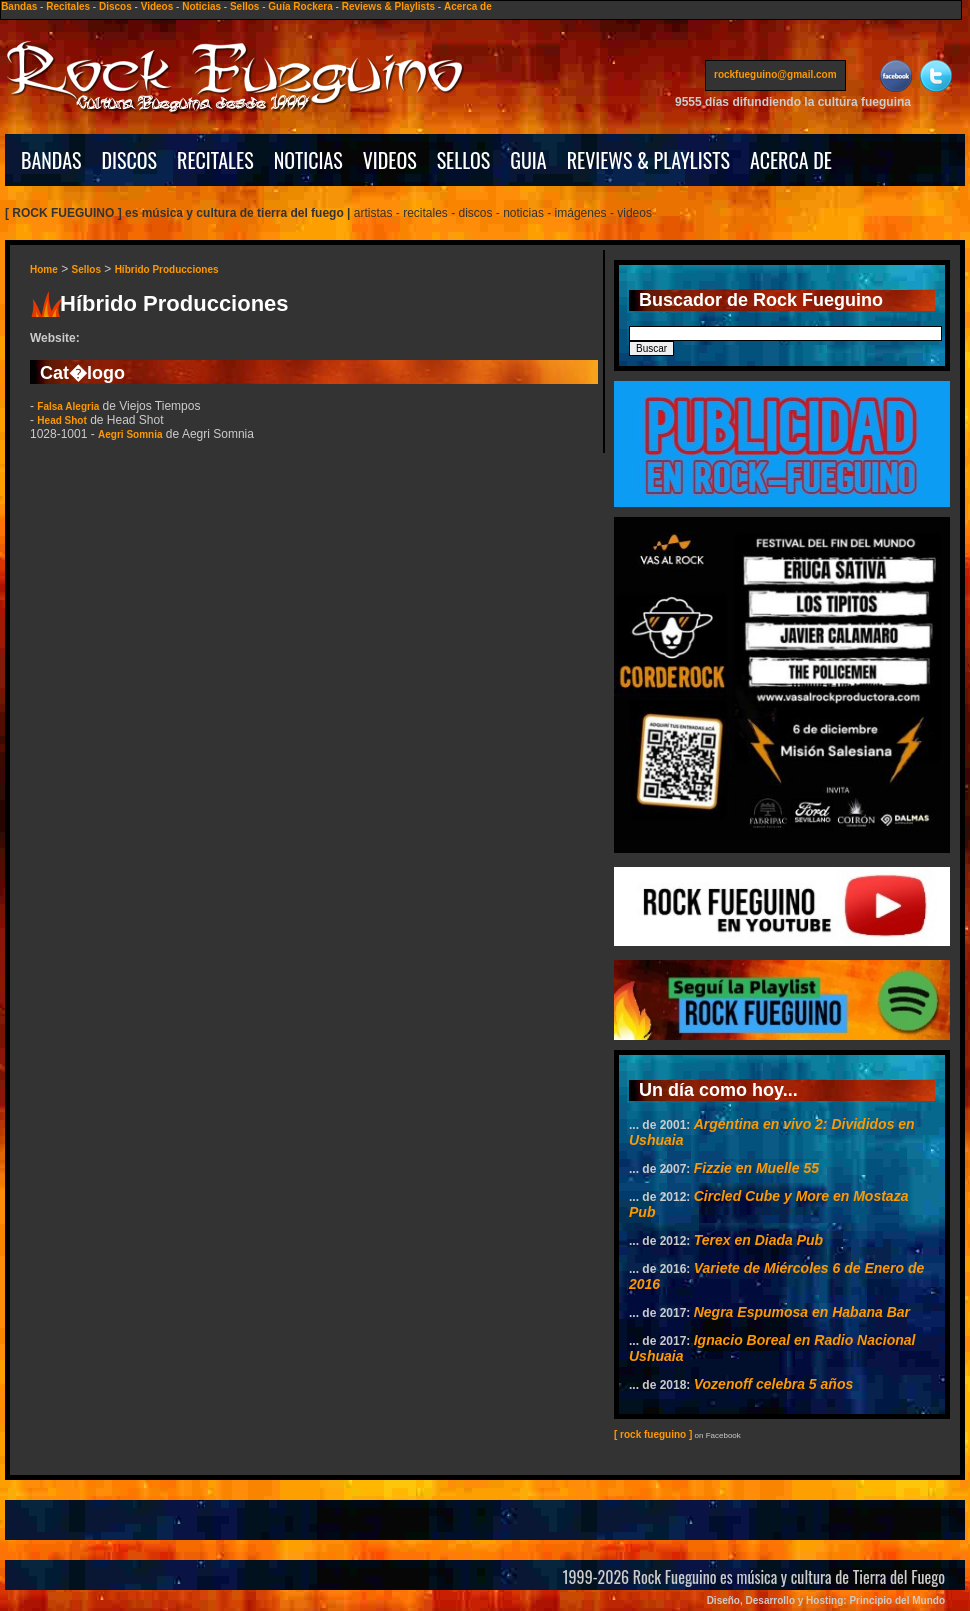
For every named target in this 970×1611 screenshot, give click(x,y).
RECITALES (215, 160)
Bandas (19, 6)
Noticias (201, 6)
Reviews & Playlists (388, 6)
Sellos (244, 6)
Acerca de (468, 6)
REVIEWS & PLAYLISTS (648, 160)
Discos (115, 6)
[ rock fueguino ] (653, 1434)
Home (44, 269)
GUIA (528, 160)
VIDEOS (390, 160)
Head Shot (61, 420)
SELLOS (464, 160)
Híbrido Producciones (167, 269)
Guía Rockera (300, 6)
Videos (157, 6)
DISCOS (130, 160)
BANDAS (51, 160)
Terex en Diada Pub (758, 1240)
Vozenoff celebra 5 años (774, 1384)
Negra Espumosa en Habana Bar (802, 1312)
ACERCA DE (791, 160)
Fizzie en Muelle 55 (756, 1168)
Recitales (68, 6)
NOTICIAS (308, 160)
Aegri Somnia (130, 434)
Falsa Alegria (68, 406)
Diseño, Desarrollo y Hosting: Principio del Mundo (826, 1600)
